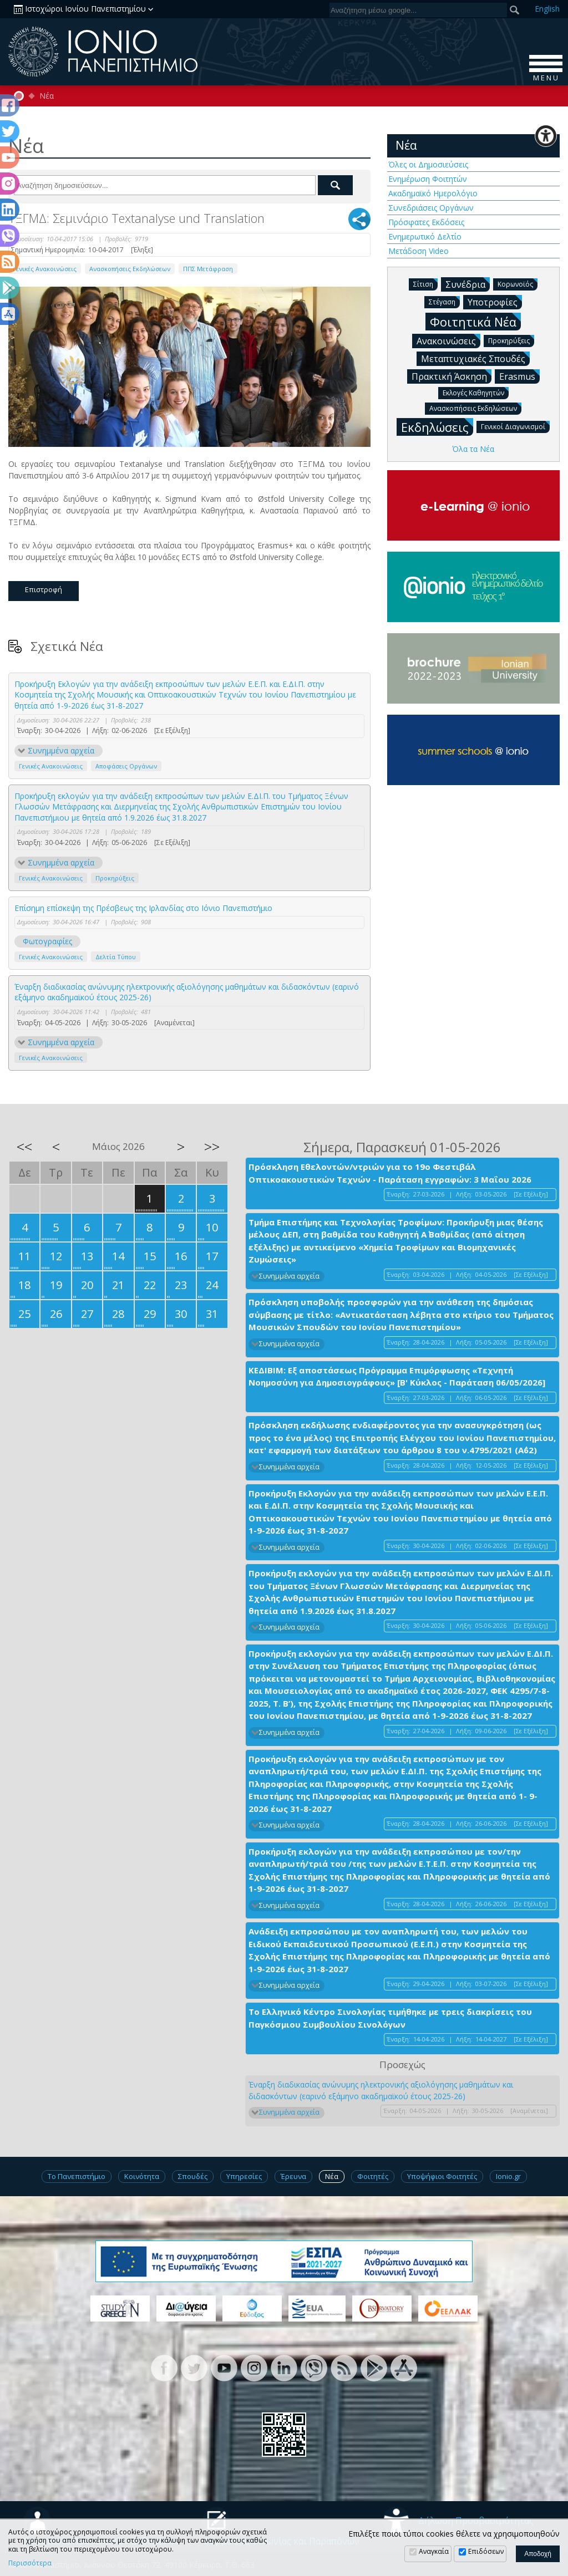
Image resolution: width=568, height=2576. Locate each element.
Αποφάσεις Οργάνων (126, 766)
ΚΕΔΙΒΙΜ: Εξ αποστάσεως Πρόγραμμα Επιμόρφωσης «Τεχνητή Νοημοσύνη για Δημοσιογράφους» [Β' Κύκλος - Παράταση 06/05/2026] (396, 1376)
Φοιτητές (372, 2176)
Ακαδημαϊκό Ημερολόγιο (433, 193)
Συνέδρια (467, 284)
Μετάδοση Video (418, 251)
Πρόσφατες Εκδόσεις (426, 222)
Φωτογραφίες (47, 941)
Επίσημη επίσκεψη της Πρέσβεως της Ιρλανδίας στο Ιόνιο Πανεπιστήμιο (143, 908)
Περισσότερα (30, 2563)
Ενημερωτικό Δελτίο (425, 236)
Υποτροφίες (495, 301)
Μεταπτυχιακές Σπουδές (475, 358)
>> (212, 1147)
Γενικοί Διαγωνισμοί (515, 426)
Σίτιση (425, 283)
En (547, 8)
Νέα (46, 96)
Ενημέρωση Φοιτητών (427, 179)
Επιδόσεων (486, 2551)
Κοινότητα (141, 2176)
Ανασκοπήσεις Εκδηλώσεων (129, 268)
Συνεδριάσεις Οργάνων (431, 207)
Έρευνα (293, 2176)
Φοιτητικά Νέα (475, 321)
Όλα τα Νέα (473, 449)
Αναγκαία (434, 2551)
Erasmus (519, 376)
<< (24, 1147)
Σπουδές (192, 2176)
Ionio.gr (508, 2176)
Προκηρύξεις (114, 878)
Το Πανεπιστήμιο (76, 2176)
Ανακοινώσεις (448, 340)
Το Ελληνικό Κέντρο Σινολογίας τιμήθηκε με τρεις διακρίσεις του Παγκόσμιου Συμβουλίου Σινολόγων (390, 2018)
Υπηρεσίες (244, 2176)
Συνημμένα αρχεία (61, 750)
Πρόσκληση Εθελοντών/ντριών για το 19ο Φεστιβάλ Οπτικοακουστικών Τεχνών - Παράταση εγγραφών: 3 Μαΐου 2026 (389, 1173)
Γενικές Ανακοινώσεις (45, 268)
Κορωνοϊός (517, 283)
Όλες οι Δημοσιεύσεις (428, 164)
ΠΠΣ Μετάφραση (208, 268)
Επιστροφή (43, 589)
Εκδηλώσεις (437, 426)
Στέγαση (444, 301)
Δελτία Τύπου (115, 957)
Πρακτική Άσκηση (451, 376)
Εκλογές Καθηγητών (476, 392)
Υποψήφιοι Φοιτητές (442, 2176)
